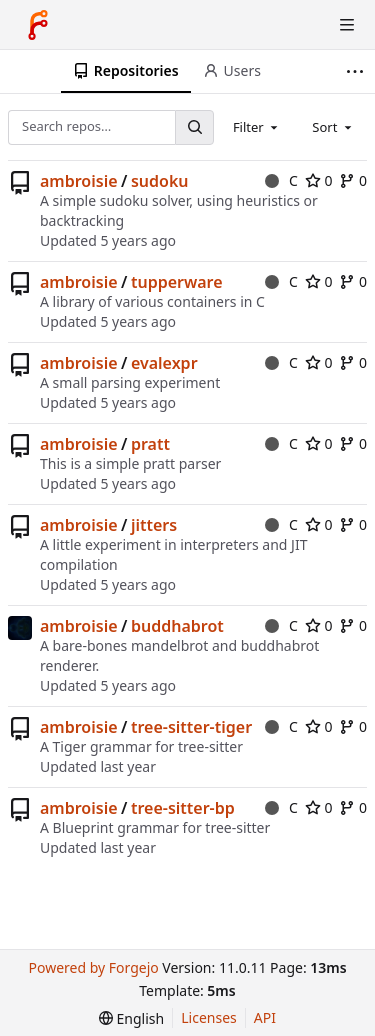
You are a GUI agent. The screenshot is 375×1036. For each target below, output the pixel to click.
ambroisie (79, 181)
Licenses (209, 1017)
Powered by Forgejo (93, 967)
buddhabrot (177, 626)
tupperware (177, 282)
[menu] (131, 1018)
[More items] (357, 71)
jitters (154, 525)
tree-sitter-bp (183, 808)
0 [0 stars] (319, 180)
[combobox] (257, 127)
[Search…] (194, 127)
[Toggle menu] (347, 25)
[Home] (38, 25)
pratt (150, 444)
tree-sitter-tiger (191, 727)
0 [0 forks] (353, 180)
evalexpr (164, 363)
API (265, 1017)
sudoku (160, 181)
